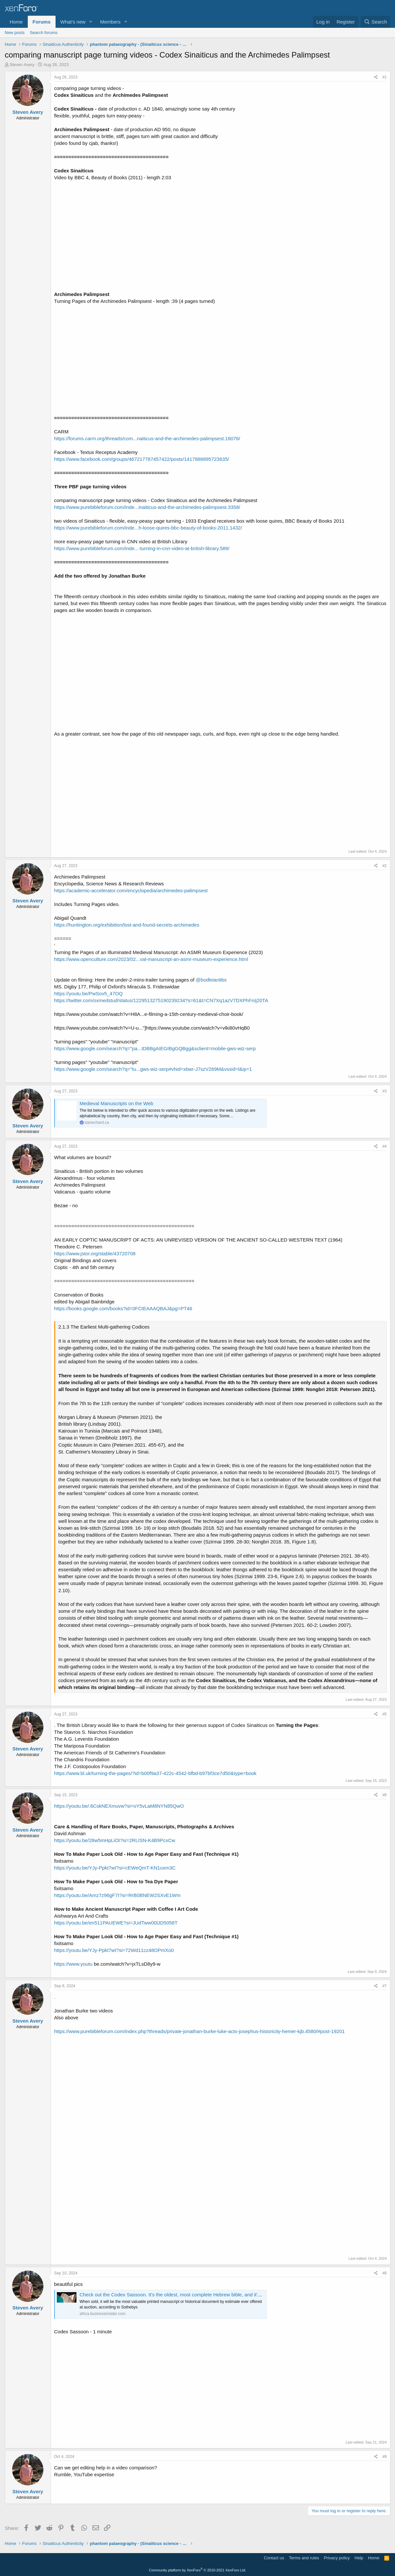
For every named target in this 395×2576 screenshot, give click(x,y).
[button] (90, 22)
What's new (73, 22)
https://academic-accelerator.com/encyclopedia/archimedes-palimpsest (131, 890)
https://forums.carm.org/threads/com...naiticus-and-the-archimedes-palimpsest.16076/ (147, 438)
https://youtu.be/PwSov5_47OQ (88, 993)
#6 (384, 1795)
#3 (384, 1091)
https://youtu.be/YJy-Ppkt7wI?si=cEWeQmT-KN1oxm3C (115, 1868)
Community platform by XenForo (197, 2570)
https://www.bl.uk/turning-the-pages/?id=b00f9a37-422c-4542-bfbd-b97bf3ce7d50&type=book (155, 1773)
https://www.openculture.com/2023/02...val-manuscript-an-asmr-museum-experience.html (151, 959)
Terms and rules (304, 2557)
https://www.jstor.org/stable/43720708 (95, 1253)
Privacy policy (337, 2557)
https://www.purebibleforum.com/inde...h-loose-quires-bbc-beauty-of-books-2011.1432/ (148, 528)
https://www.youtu (73, 1964)
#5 (384, 1714)
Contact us (274, 2557)
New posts (15, 32)
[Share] (376, 77)
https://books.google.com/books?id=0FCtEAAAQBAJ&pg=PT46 (123, 1308)
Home (16, 22)
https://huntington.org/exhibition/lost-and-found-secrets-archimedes (126, 925)
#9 (384, 2456)
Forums (42, 22)
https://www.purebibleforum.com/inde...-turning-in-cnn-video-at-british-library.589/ (142, 548)
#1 (384, 77)
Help (358, 2557)
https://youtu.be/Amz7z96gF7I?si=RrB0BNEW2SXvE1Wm (117, 1895)
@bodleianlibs (210, 980)
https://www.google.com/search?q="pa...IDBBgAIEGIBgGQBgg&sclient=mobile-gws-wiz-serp (155, 1048)
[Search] (375, 22)
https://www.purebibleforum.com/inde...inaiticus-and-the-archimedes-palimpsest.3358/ (147, 507)
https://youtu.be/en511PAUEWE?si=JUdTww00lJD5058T (116, 1922)
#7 (384, 1986)
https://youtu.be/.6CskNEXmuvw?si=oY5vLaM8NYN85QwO (119, 1806)
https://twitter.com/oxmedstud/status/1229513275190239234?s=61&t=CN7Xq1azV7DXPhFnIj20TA (161, 1000)
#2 (384, 865)
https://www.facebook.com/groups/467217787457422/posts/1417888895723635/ (141, 459)
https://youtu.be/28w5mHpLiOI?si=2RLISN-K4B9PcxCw (114, 1840)
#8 (384, 2273)
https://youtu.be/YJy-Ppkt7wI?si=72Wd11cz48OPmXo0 (114, 1950)
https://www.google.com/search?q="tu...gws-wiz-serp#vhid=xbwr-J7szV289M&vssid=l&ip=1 (153, 1069)
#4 (384, 1146)
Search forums (44, 32)
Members (110, 22)
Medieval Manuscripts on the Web (117, 1103)
